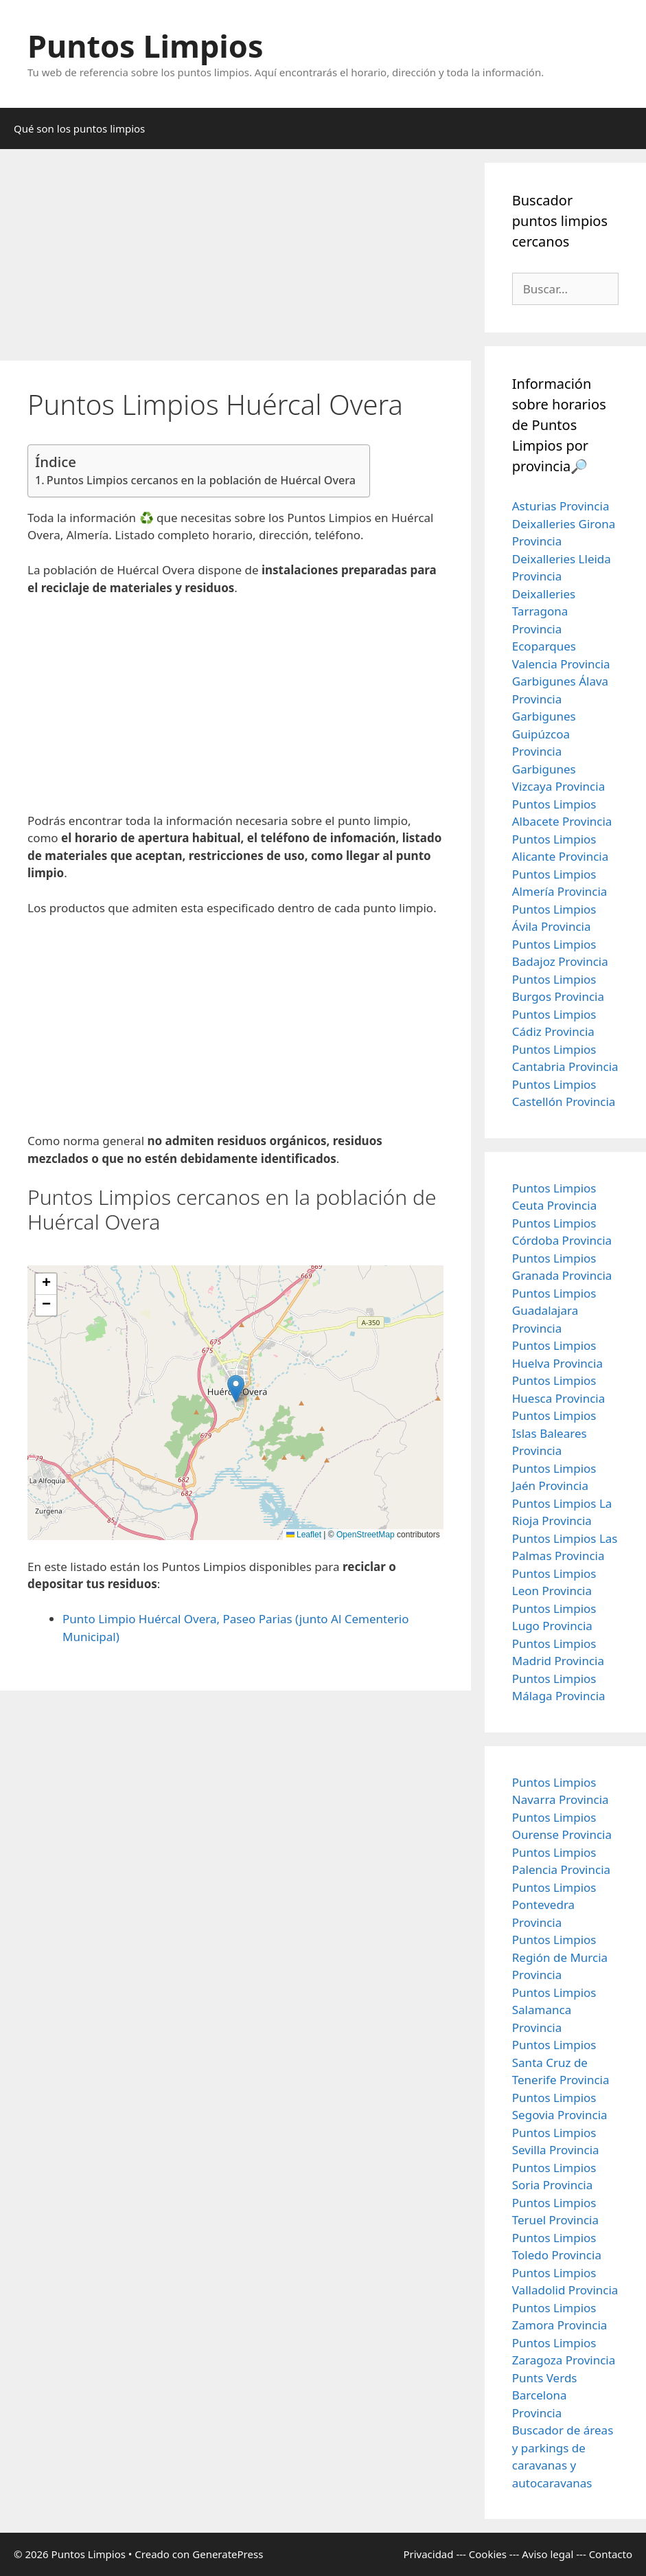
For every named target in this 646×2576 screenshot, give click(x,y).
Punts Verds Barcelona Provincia (544, 2395)
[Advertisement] (235, 259)
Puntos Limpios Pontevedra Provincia (554, 1904)
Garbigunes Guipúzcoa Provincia (544, 733)
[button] (235, 1389)
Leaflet (303, 1534)
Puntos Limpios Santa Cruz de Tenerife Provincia (561, 2062)
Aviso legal (547, 2554)
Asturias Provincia (561, 506)
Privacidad (428, 2554)
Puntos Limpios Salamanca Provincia (554, 2010)
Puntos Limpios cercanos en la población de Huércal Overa (201, 480)
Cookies (488, 2554)
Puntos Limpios (145, 46)
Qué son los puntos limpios (79, 128)
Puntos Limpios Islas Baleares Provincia (554, 1433)
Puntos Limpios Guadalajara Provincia (554, 1310)
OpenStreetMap (365, 1534)
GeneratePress (227, 2554)
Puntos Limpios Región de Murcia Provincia (560, 1957)
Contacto (610, 2554)
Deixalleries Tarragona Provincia (543, 611)
